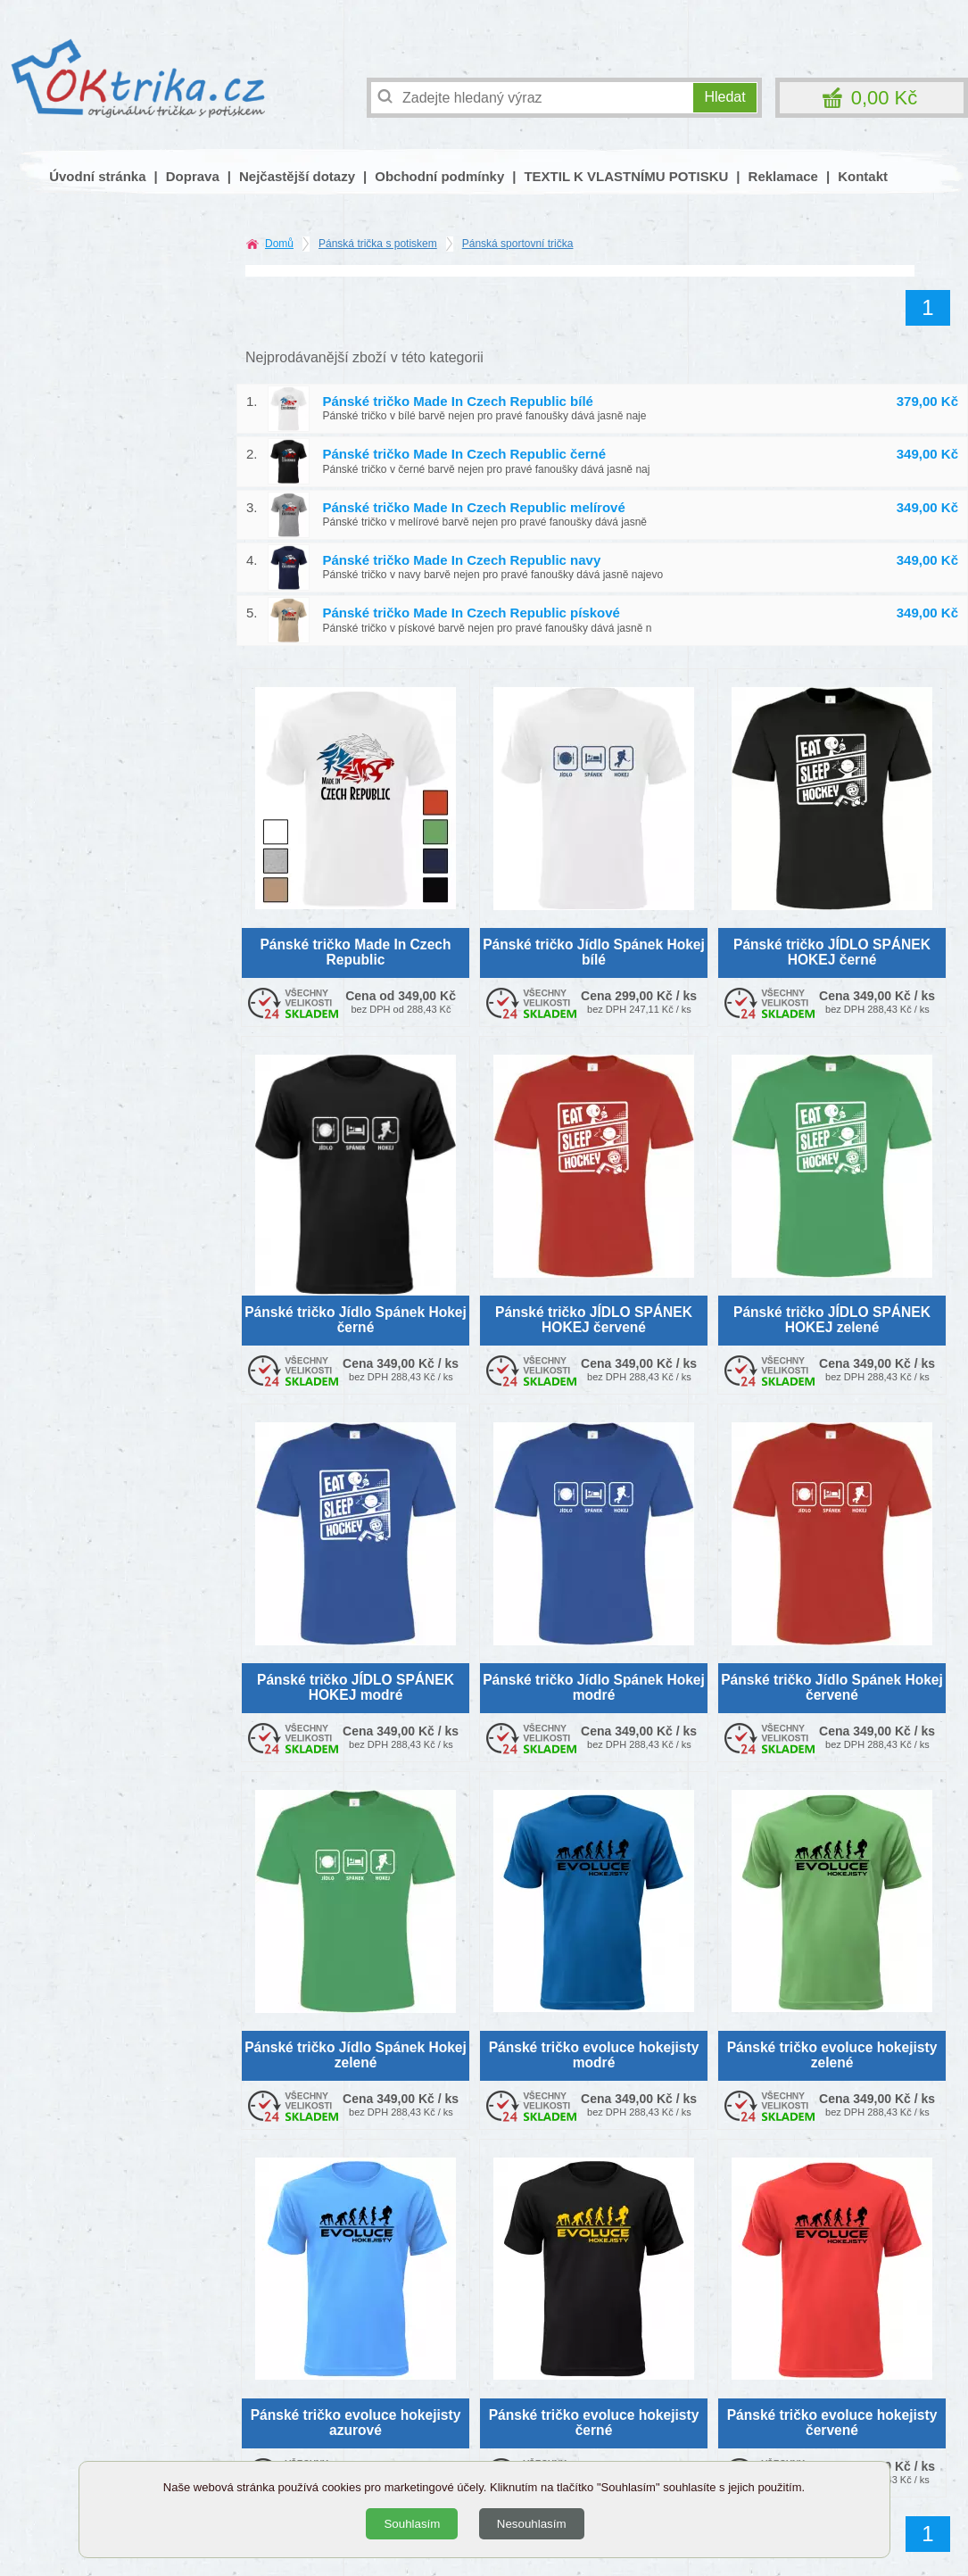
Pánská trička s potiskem (378, 243)
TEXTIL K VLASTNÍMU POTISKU (626, 176)
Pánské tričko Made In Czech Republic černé (465, 453)
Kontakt (863, 176)
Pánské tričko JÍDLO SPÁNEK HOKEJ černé (832, 952)
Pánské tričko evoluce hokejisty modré (594, 2055)
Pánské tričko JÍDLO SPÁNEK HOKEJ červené (593, 1320)
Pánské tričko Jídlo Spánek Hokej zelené (355, 2055)
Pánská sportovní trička (518, 243)
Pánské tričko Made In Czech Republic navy (462, 559)
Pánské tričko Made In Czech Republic (355, 952)
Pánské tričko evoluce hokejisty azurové (356, 2422)
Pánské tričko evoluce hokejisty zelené (832, 2055)
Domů (279, 243)
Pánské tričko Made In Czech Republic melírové (474, 507)
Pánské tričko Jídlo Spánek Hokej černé (355, 1320)
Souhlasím (412, 2523)
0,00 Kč (884, 98)
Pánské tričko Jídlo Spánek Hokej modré (594, 1687)
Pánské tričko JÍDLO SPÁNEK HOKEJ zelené (832, 1320)
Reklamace (783, 176)
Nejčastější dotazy (297, 176)
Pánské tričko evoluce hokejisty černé (594, 2422)
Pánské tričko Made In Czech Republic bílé (458, 401)
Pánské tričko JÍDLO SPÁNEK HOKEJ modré (355, 1687)
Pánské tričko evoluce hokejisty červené (832, 2422)
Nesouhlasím (532, 2523)
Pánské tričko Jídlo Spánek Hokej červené (832, 1687)
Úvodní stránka (97, 176)
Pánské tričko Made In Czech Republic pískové (471, 612)
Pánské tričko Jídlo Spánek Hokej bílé (594, 952)
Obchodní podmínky (439, 176)
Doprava (192, 176)
